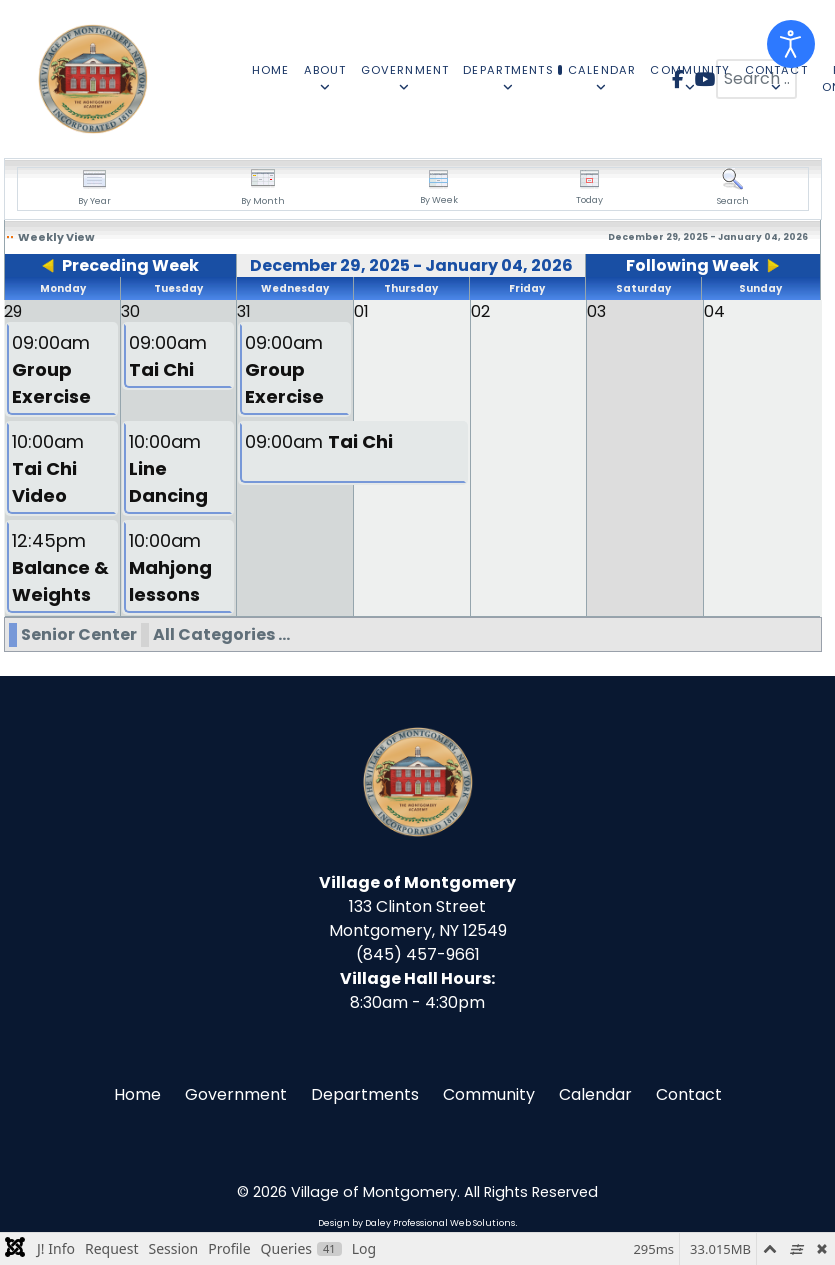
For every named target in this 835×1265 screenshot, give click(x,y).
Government (236, 1094)
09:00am (51, 369)
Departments (365, 1094)
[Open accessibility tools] (791, 44)
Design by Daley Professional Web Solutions (416, 1223)
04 (714, 311)
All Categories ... (221, 634)
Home (137, 1094)
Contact (689, 1094)
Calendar (595, 1094)
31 (244, 311)
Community (489, 1094)
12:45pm (60, 567)
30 (130, 311)
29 (13, 311)
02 (480, 311)
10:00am (48, 468)
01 (361, 311)
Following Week (692, 265)
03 (596, 311)
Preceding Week (130, 265)
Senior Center (79, 634)
